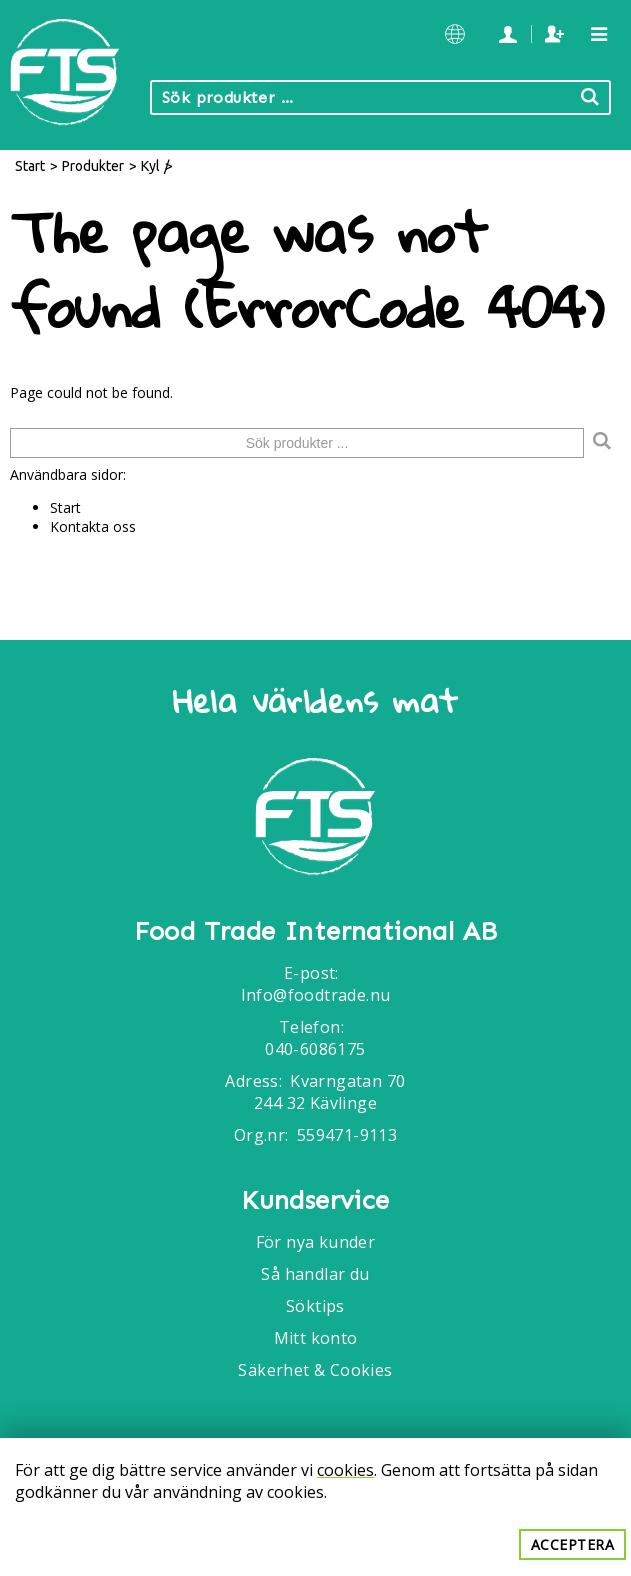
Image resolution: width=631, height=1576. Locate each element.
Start (30, 166)
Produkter (93, 166)
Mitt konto (316, 1338)
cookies (345, 1470)
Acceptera (573, 1544)
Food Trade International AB (316, 932)
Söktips (315, 1306)
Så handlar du (315, 1274)
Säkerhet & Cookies (315, 1370)
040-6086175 (315, 1049)
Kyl (150, 166)
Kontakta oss (93, 526)
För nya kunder (316, 1242)
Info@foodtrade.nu (316, 995)
